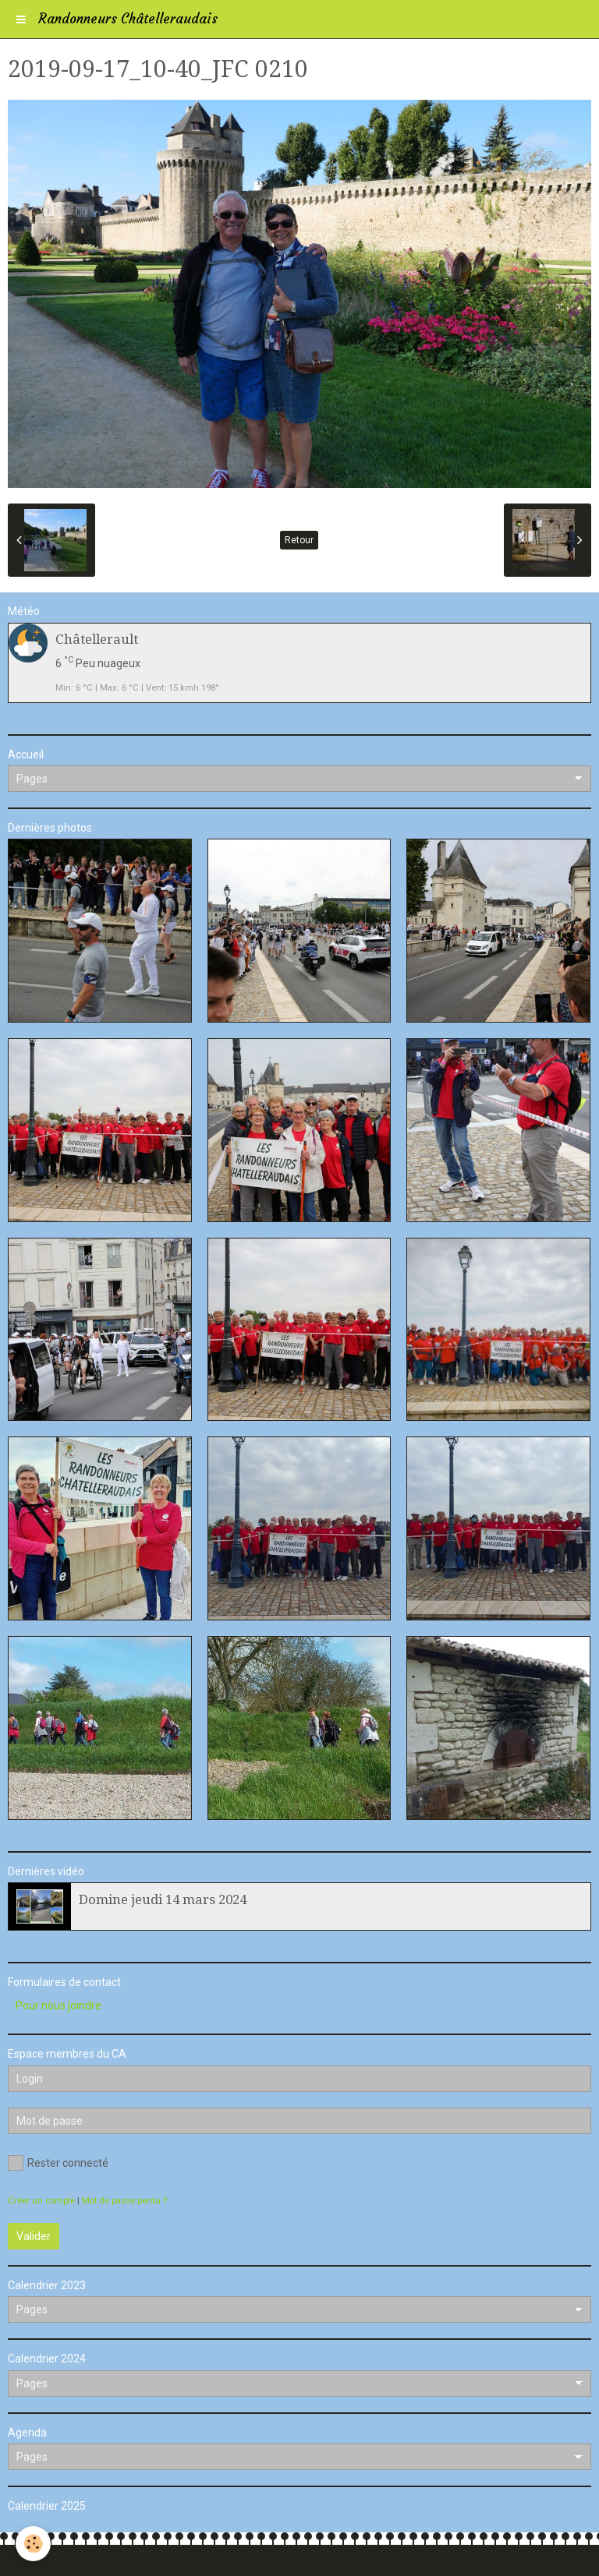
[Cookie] (33, 2543)
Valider (33, 2236)
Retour (299, 540)
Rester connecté (58, 2163)
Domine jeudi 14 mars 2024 (162, 1899)
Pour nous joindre (58, 2005)
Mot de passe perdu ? (124, 2201)
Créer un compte (41, 2201)
